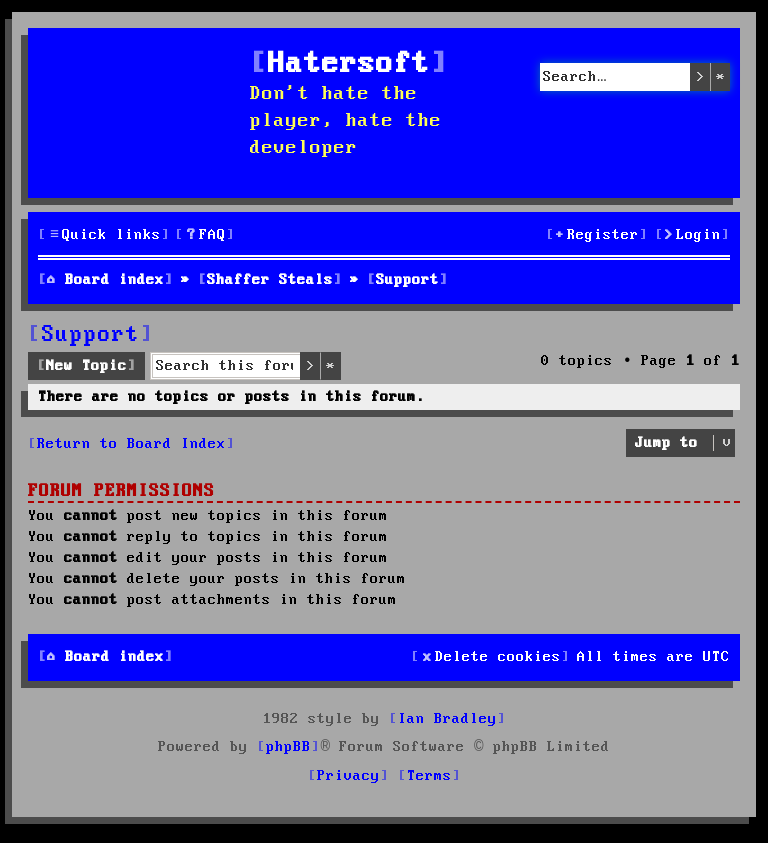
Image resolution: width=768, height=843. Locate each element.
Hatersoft (349, 64)
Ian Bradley (447, 719)
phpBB (288, 747)
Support (91, 335)
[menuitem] (205, 235)
